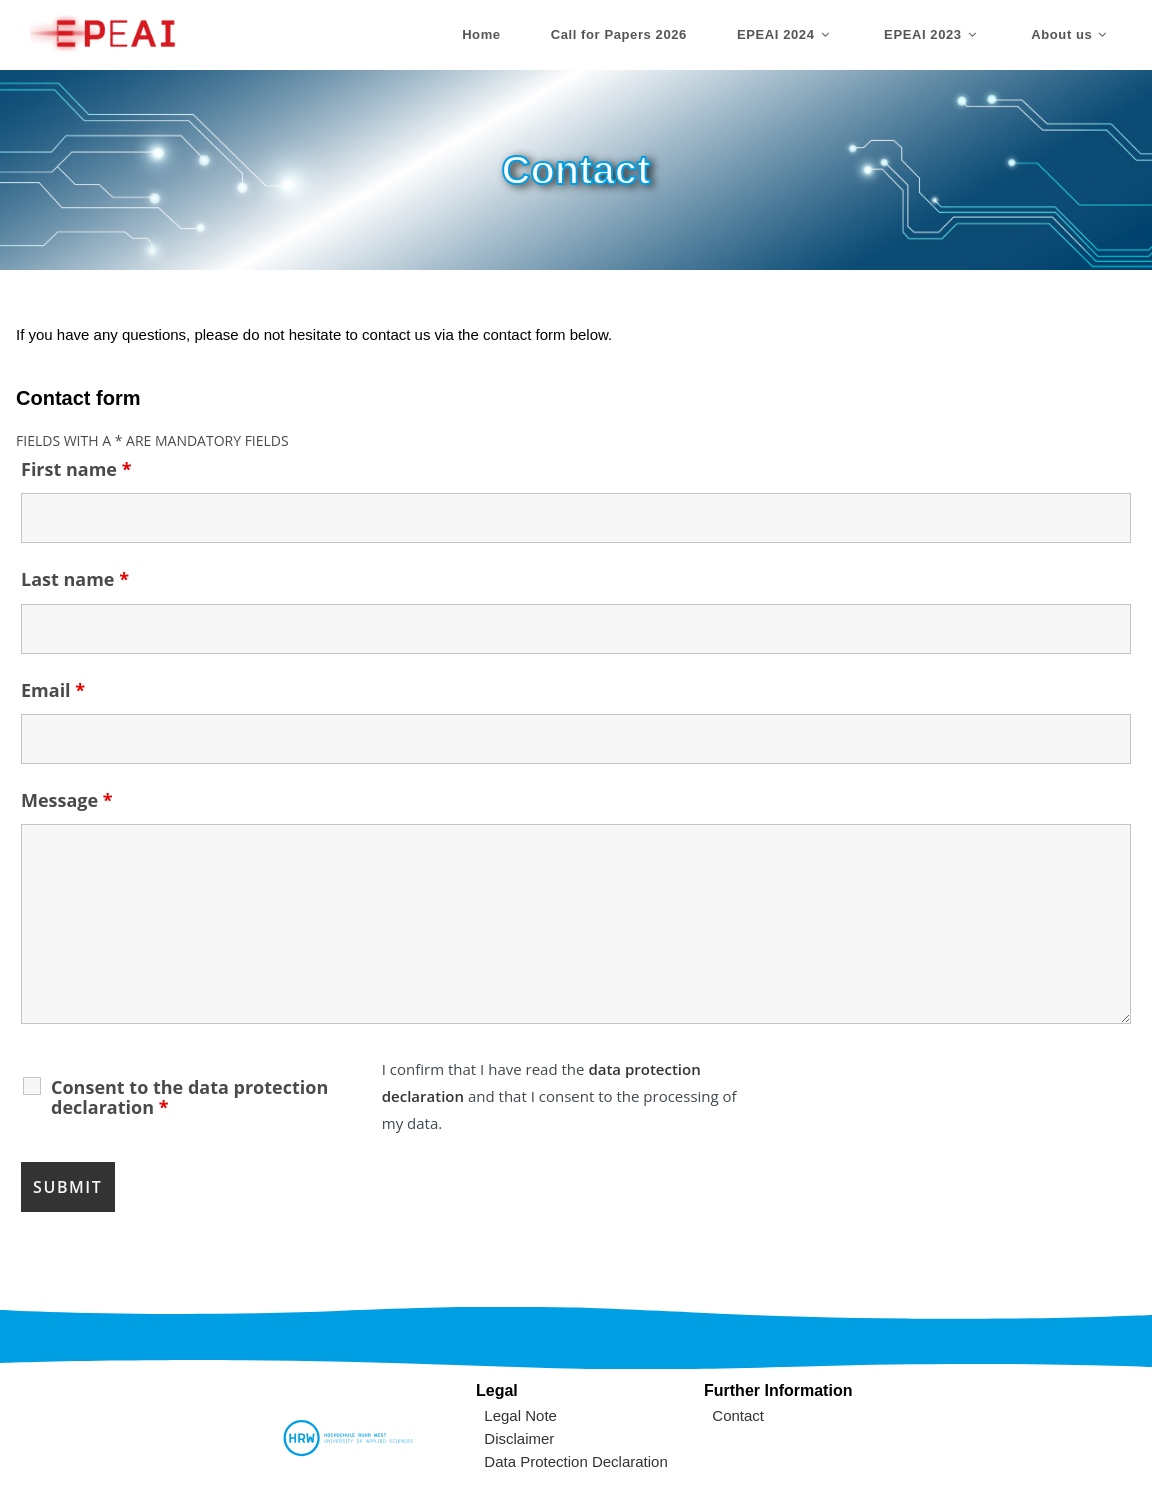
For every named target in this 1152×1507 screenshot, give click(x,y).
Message (67, 800)
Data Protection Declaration (575, 1461)
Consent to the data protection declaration (189, 1097)
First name (76, 469)
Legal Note (520, 1415)
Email (53, 690)
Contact (738, 1415)
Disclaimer (519, 1438)
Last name (75, 579)
